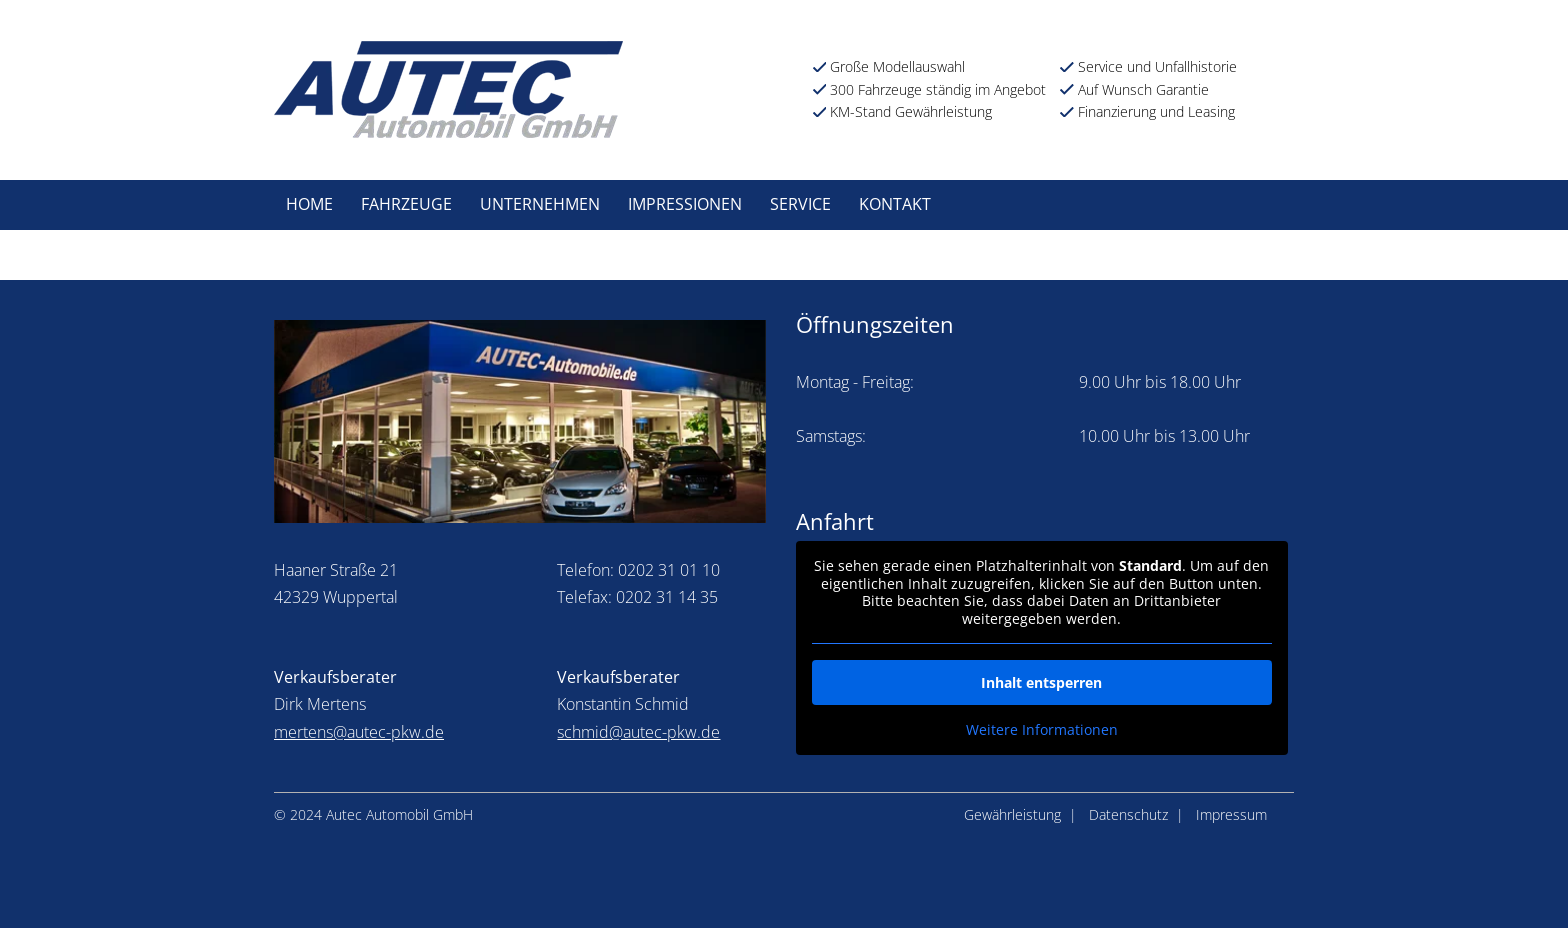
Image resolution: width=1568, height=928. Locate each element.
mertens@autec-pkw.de (359, 732)
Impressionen (685, 204)
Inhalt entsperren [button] (1041, 682)
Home (309, 204)
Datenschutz (1128, 814)
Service (800, 204)
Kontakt (895, 204)
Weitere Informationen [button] (1042, 730)
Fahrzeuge (406, 204)
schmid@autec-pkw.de (638, 732)
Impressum (1231, 814)
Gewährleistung (1012, 814)
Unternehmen (540, 204)
